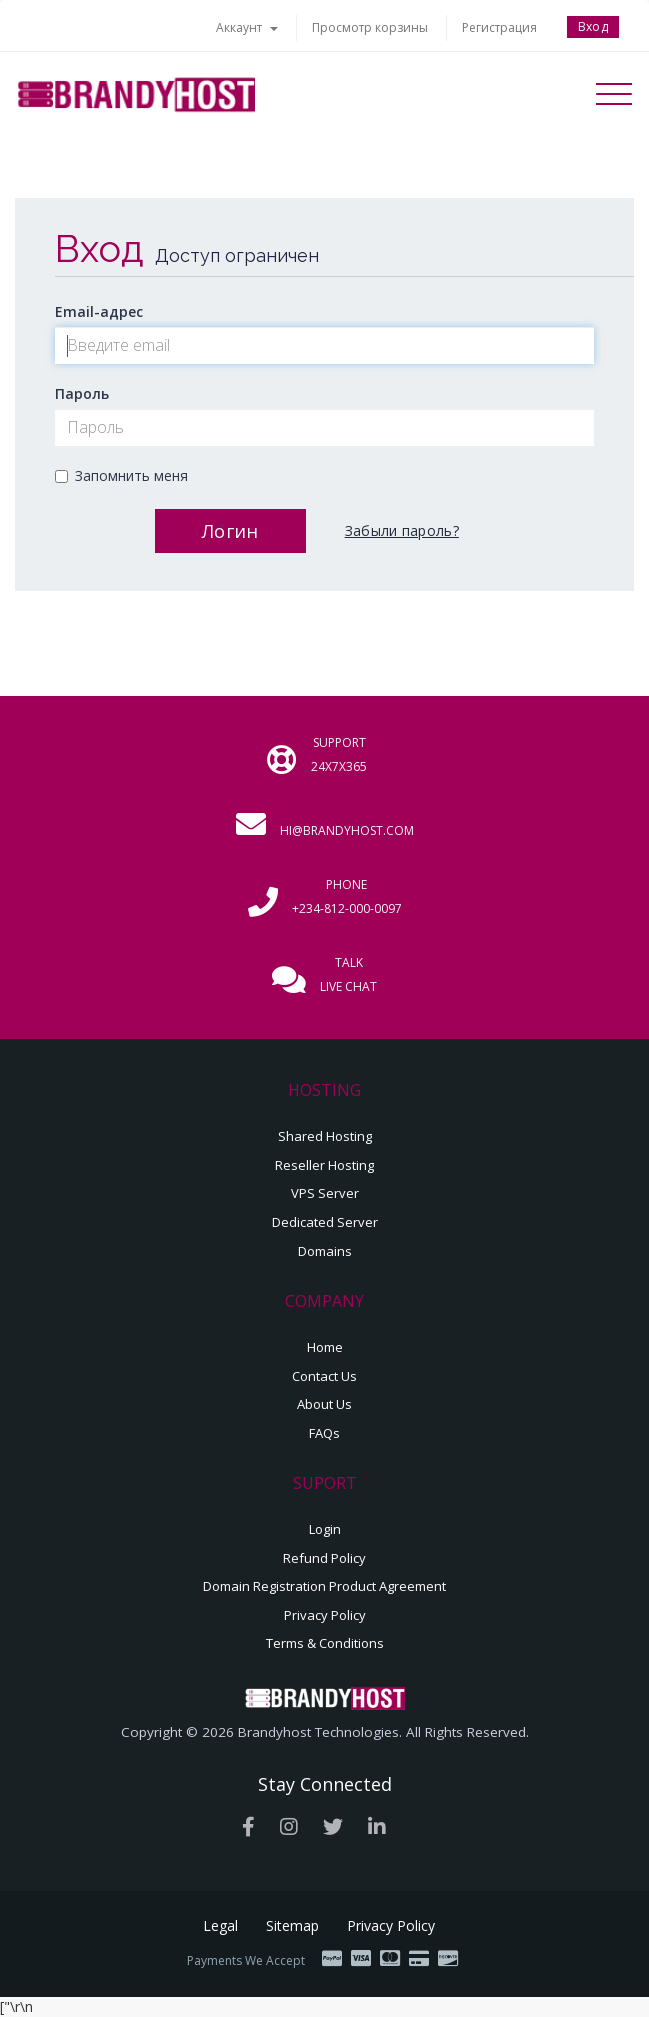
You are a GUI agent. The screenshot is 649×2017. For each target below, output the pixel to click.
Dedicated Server (325, 1222)
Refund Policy (324, 1558)
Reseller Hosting (324, 1165)
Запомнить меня (121, 475)
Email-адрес (99, 311)
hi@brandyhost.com (347, 830)
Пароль (82, 393)
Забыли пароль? (402, 530)
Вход (593, 26)
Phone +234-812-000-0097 (347, 896)
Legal (220, 1925)
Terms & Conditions (325, 1643)
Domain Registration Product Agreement (324, 1586)
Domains (325, 1251)
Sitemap (292, 1925)
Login (325, 1529)
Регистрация (499, 27)
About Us (324, 1404)
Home (325, 1347)
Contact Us (324, 1376)
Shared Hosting (325, 1136)
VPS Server (325, 1193)
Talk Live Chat (348, 974)
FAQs (324, 1433)
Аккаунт (247, 27)
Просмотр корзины (370, 27)
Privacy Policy (325, 1615)
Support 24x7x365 (339, 754)
